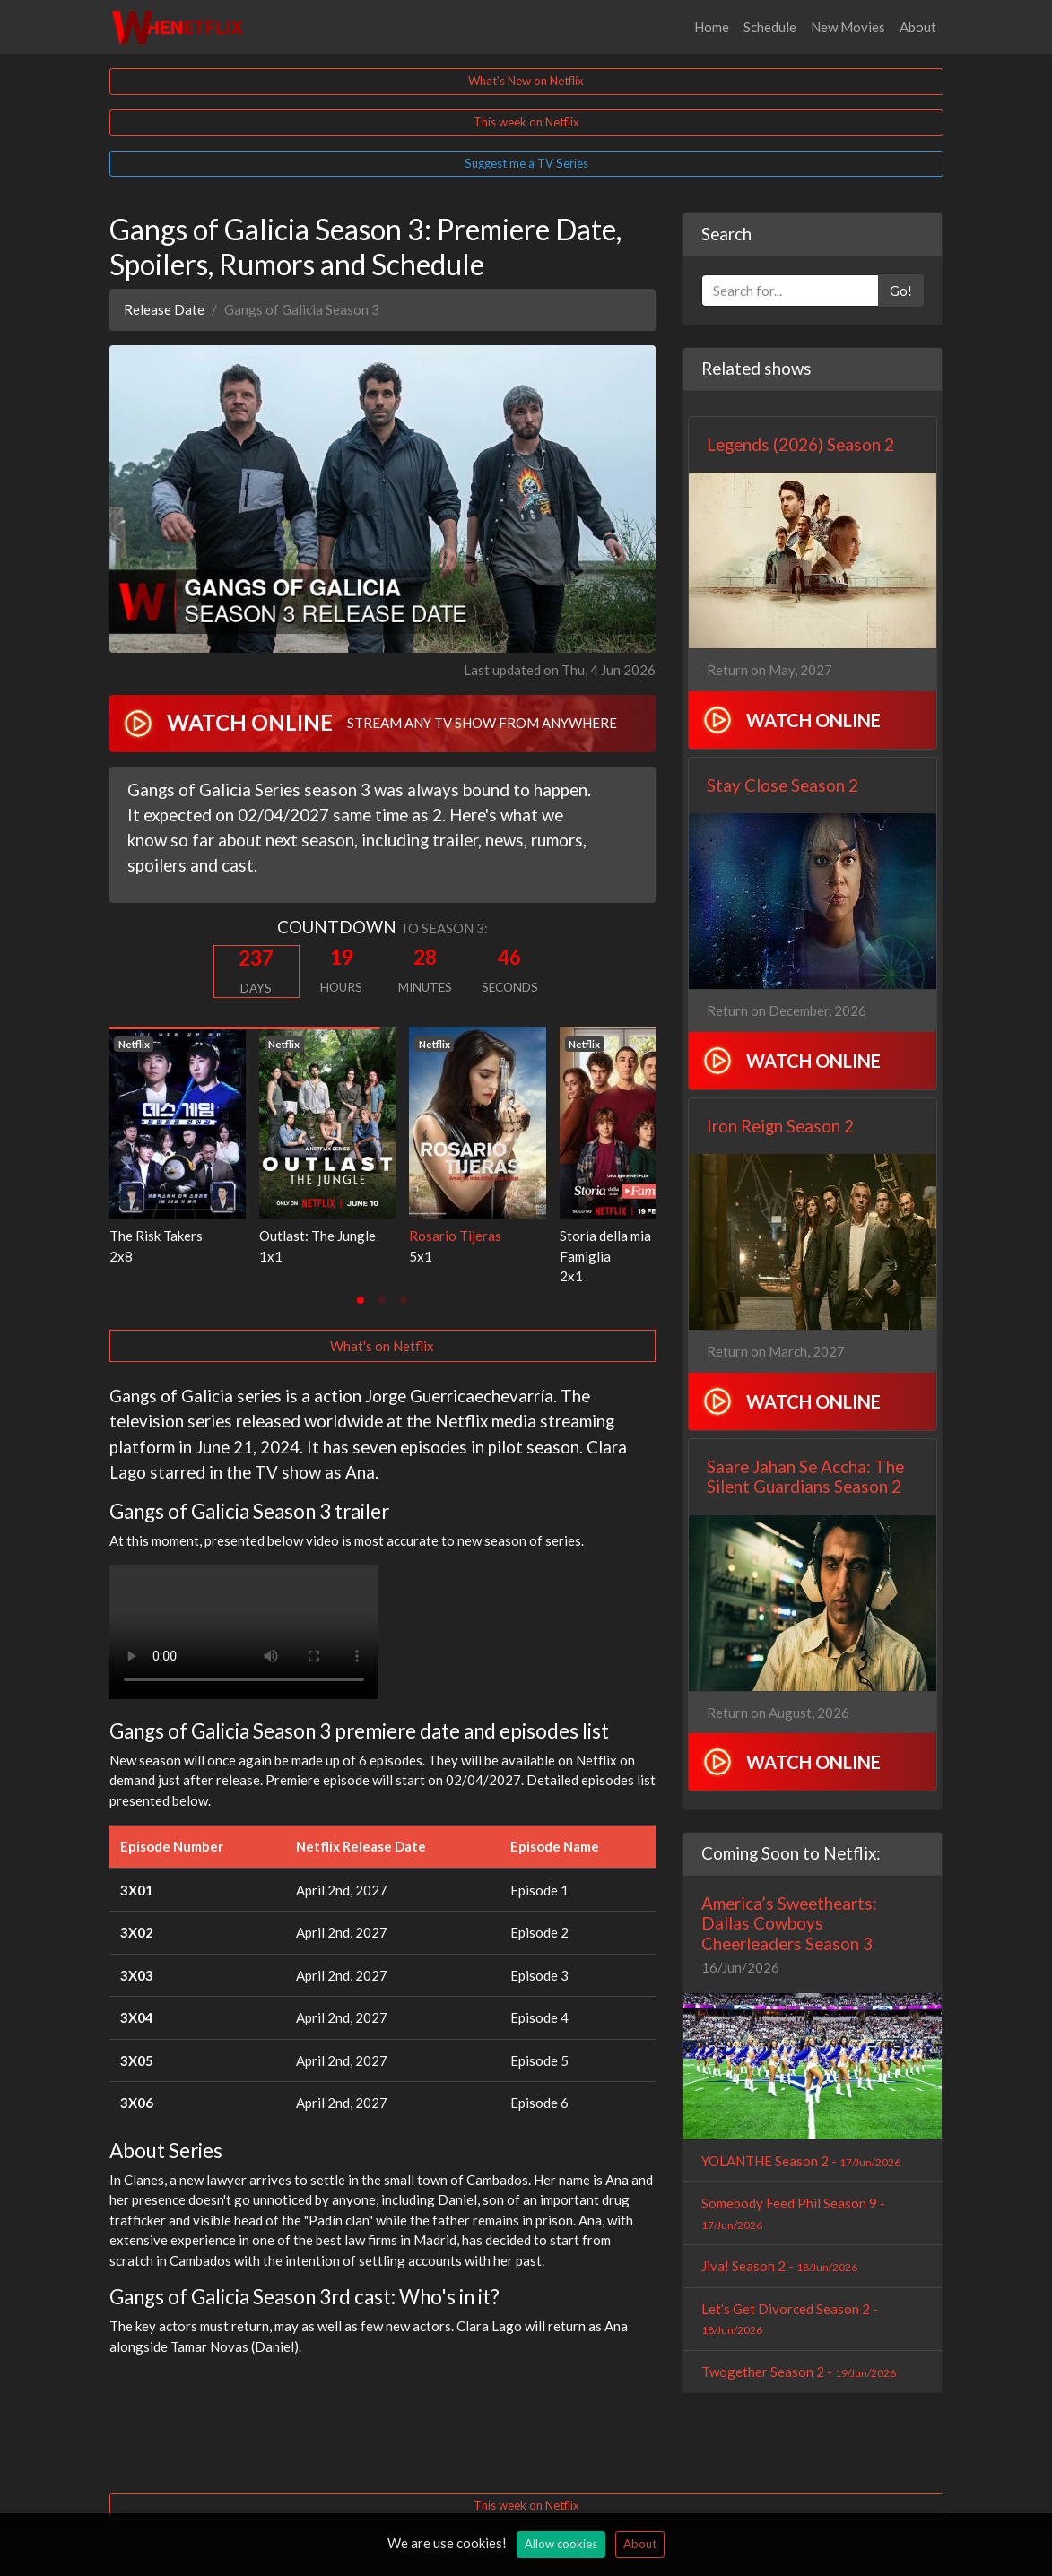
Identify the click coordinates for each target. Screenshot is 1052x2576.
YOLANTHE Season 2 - (800, 2161)
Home (711, 27)
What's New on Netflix (526, 81)
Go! (901, 290)
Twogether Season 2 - (798, 2372)
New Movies (848, 27)
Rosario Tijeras (455, 1235)
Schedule (769, 27)
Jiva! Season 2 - (779, 2266)
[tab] (360, 1300)
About (918, 27)
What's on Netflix (382, 1346)
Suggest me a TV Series (526, 163)
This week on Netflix (526, 122)
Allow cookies (561, 2544)
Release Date (164, 309)
